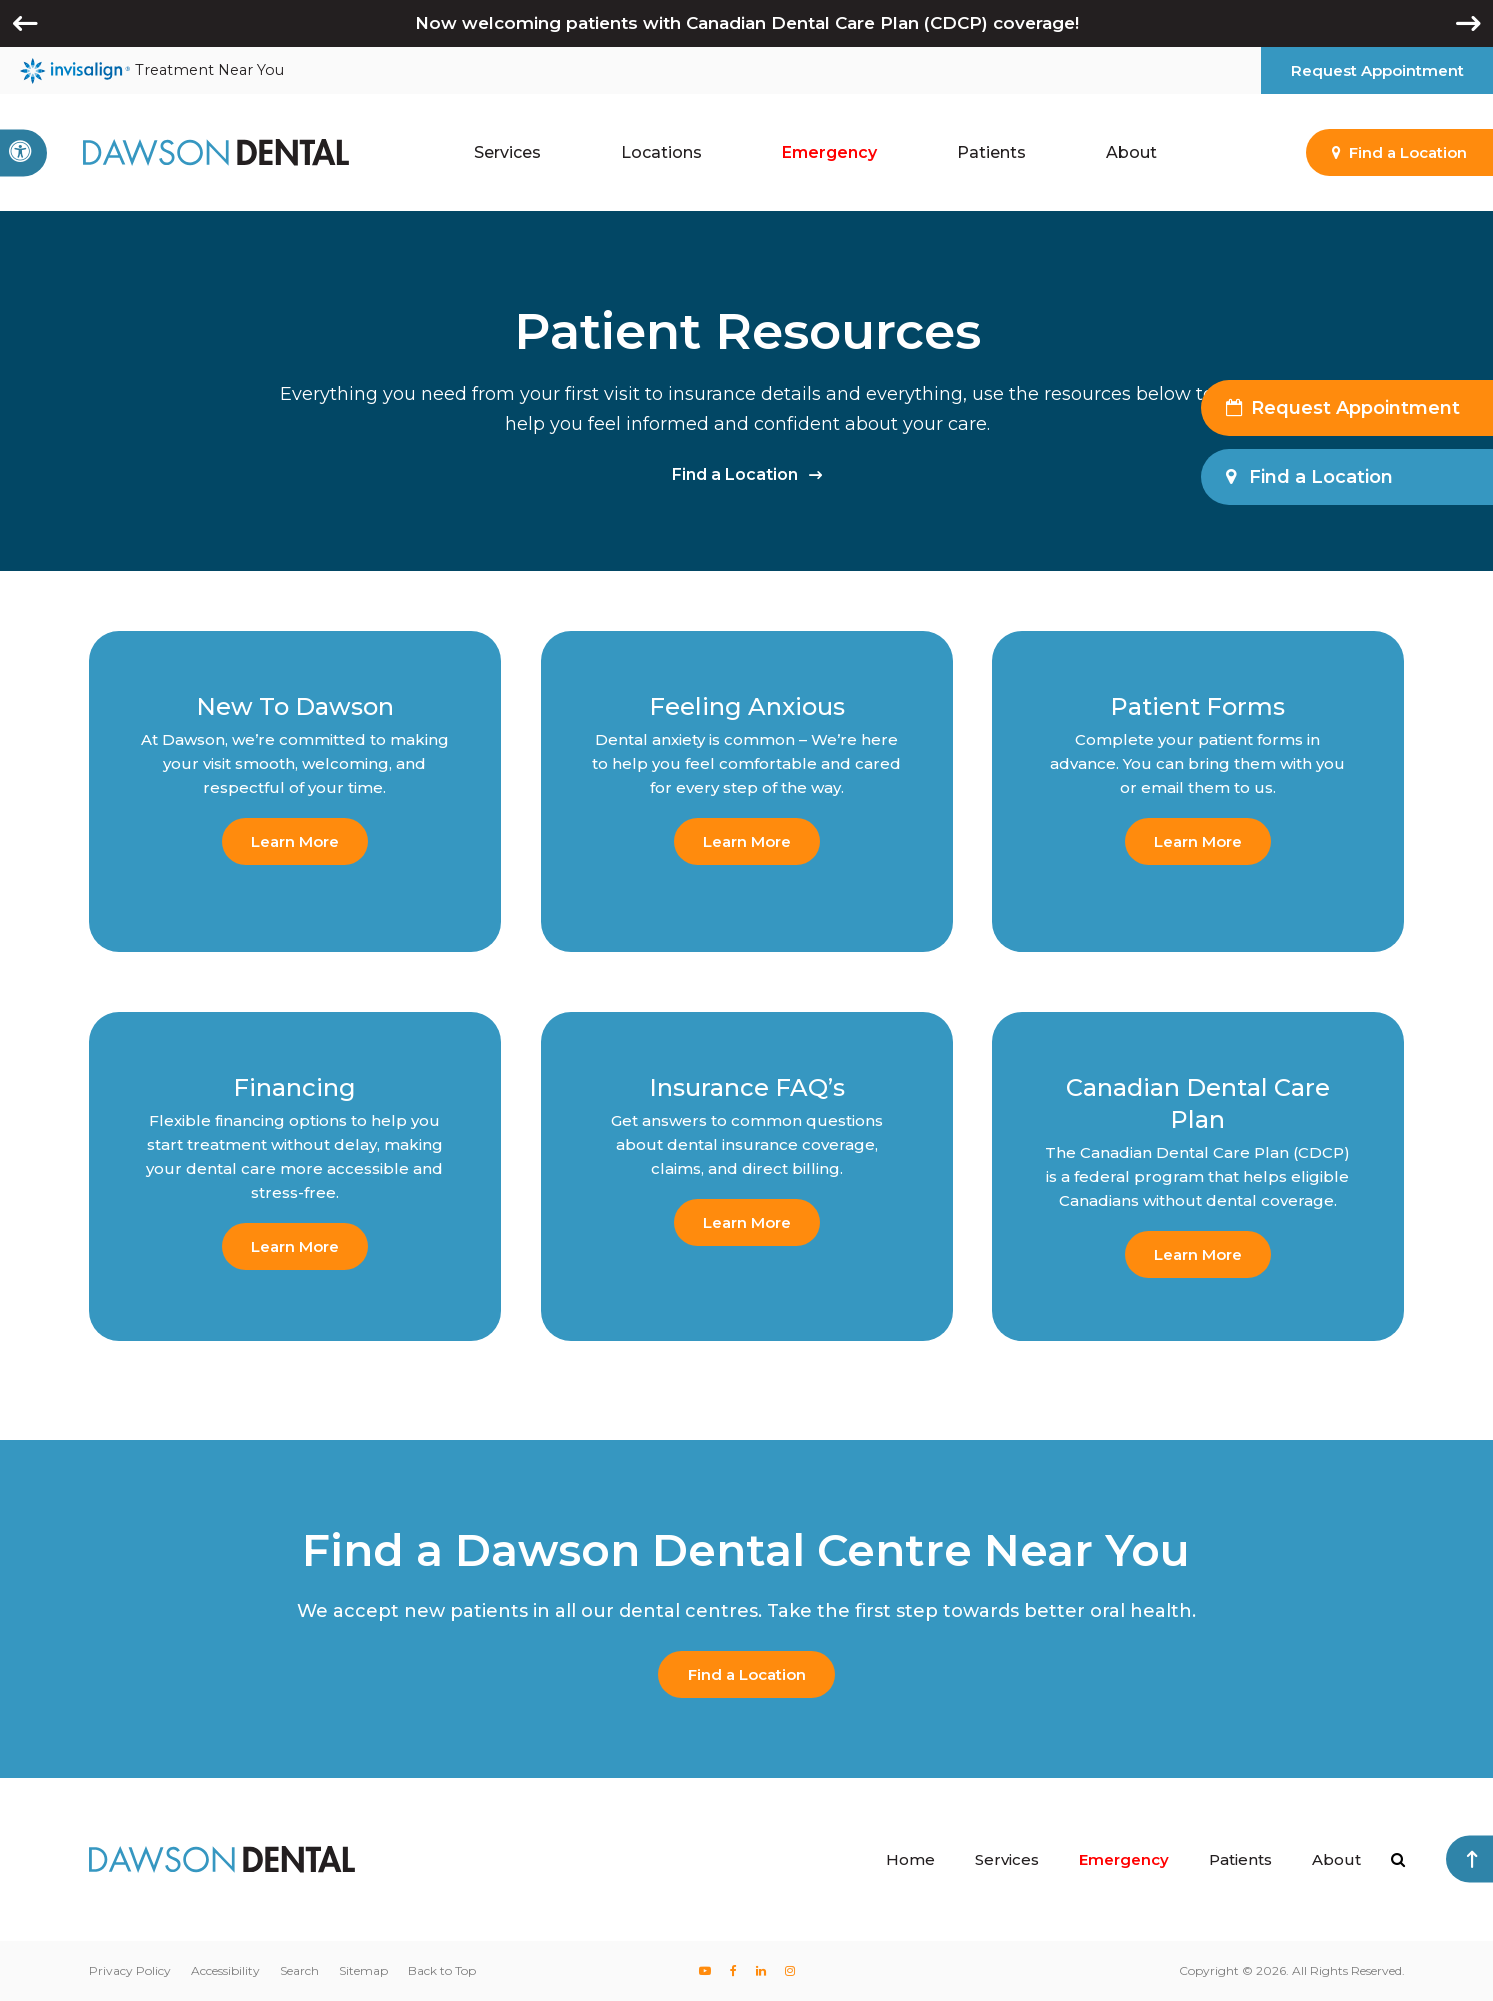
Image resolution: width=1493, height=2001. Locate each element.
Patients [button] (991, 152)
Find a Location (735, 474)
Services (1007, 1859)
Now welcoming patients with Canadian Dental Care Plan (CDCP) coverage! (747, 23)
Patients (1240, 1859)
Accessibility (225, 1970)
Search (299, 1970)
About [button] (1131, 152)
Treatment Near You (152, 71)
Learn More (295, 841)
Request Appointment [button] (1377, 70)
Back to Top (442, 1970)
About (1336, 1859)
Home (910, 1859)
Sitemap (363, 1970)
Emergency (829, 152)
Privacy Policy (130, 1970)
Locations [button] (661, 152)
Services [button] (507, 152)
